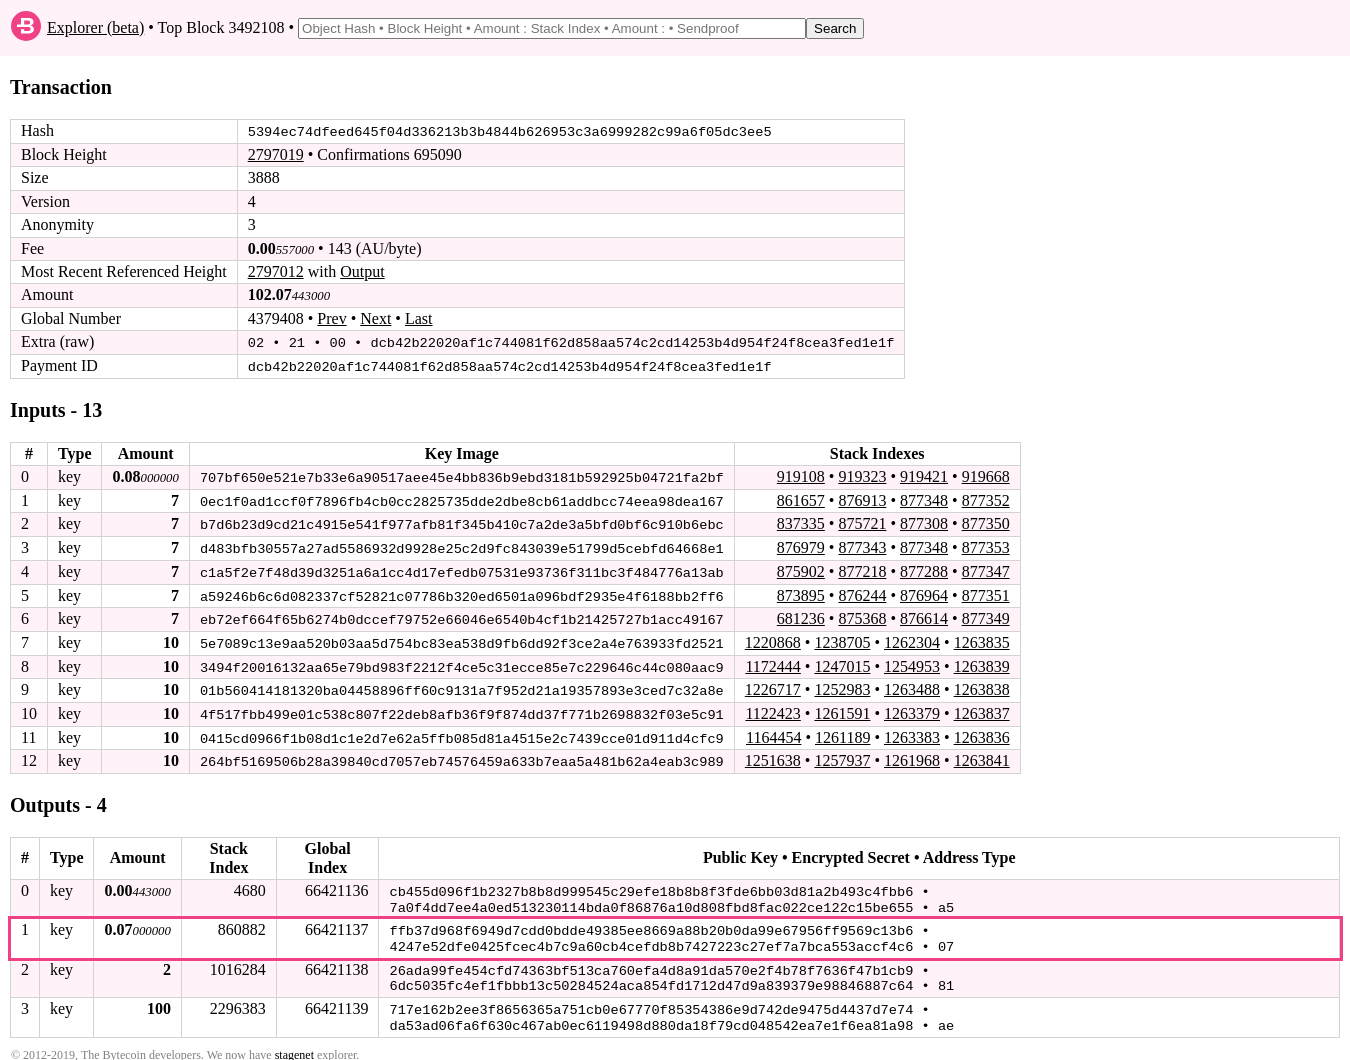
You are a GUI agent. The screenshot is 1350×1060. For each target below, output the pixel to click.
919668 (986, 475)
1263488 (912, 686)
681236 (801, 615)
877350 (986, 522)
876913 (862, 498)
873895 (801, 592)
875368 (862, 615)
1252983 (842, 686)
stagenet (294, 1042)
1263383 (912, 732)
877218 (862, 569)
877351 (986, 592)
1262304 (912, 639)
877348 (924, 498)
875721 (862, 522)
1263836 (982, 732)
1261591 (842, 709)
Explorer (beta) (95, 27)
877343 (862, 545)
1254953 (912, 662)
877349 (986, 615)
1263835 (982, 639)
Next (375, 318)
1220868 (773, 639)
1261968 (912, 756)
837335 (801, 522)
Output (362, 271)
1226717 (773, 686)
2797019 (276, 154)
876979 (801, 545)
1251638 (773, 756)
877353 (986, 545)
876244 (862, 592)
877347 (986, 569)
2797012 (276, 271)
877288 (924, 569)
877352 (986, 498)
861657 (801, 498)
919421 (924, 475)
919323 (862, 475)
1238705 (842, 639)
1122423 (772, 709)
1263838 (982, 686)
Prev (331, 318)
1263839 (982, 662)
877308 (924, 522)
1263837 (982, 709)
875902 (801, 569)
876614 (924, 615)
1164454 (773, 732)
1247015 (842, 662)
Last (419, 318)
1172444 (772, 662)
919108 (801, 475)
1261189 (842, 732)
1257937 (842, 756)
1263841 (982, 756)
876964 (924, 592)
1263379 (912, 709)
